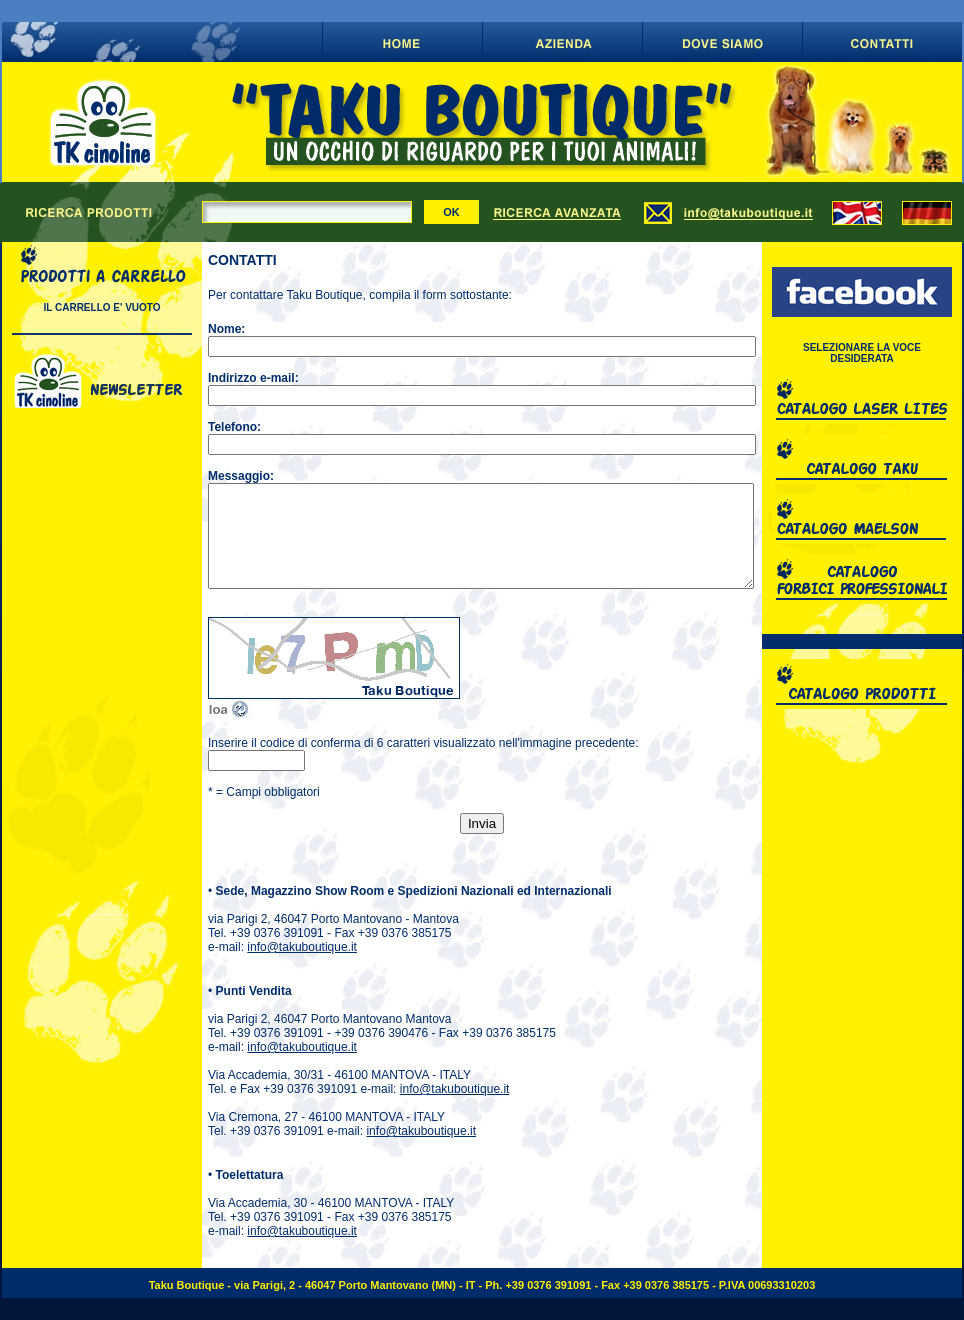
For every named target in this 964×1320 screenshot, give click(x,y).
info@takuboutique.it (302, 947)
